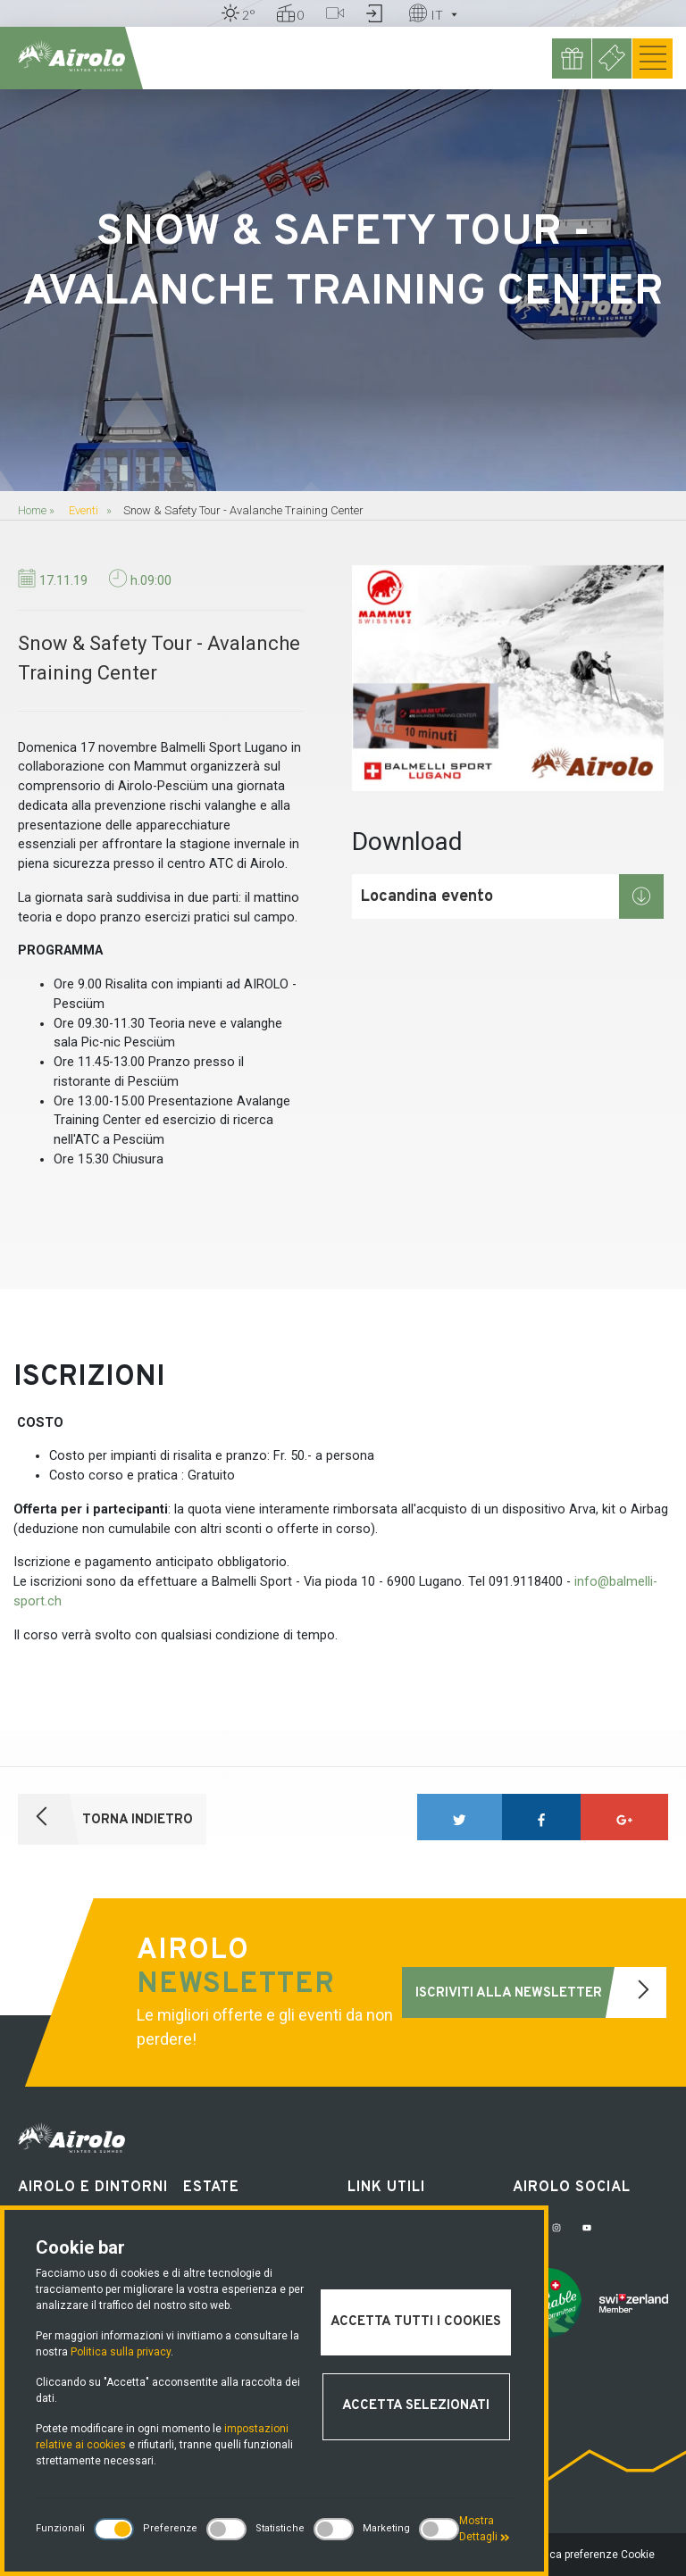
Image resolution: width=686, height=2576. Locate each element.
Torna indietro (105, 1819)
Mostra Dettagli (484, 2528)
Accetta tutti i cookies (415, 2321)
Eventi (83, 510)
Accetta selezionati (415, 2405)
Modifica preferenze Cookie (587, 2554)
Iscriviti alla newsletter (540, 1992)
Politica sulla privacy (121, 2352)
